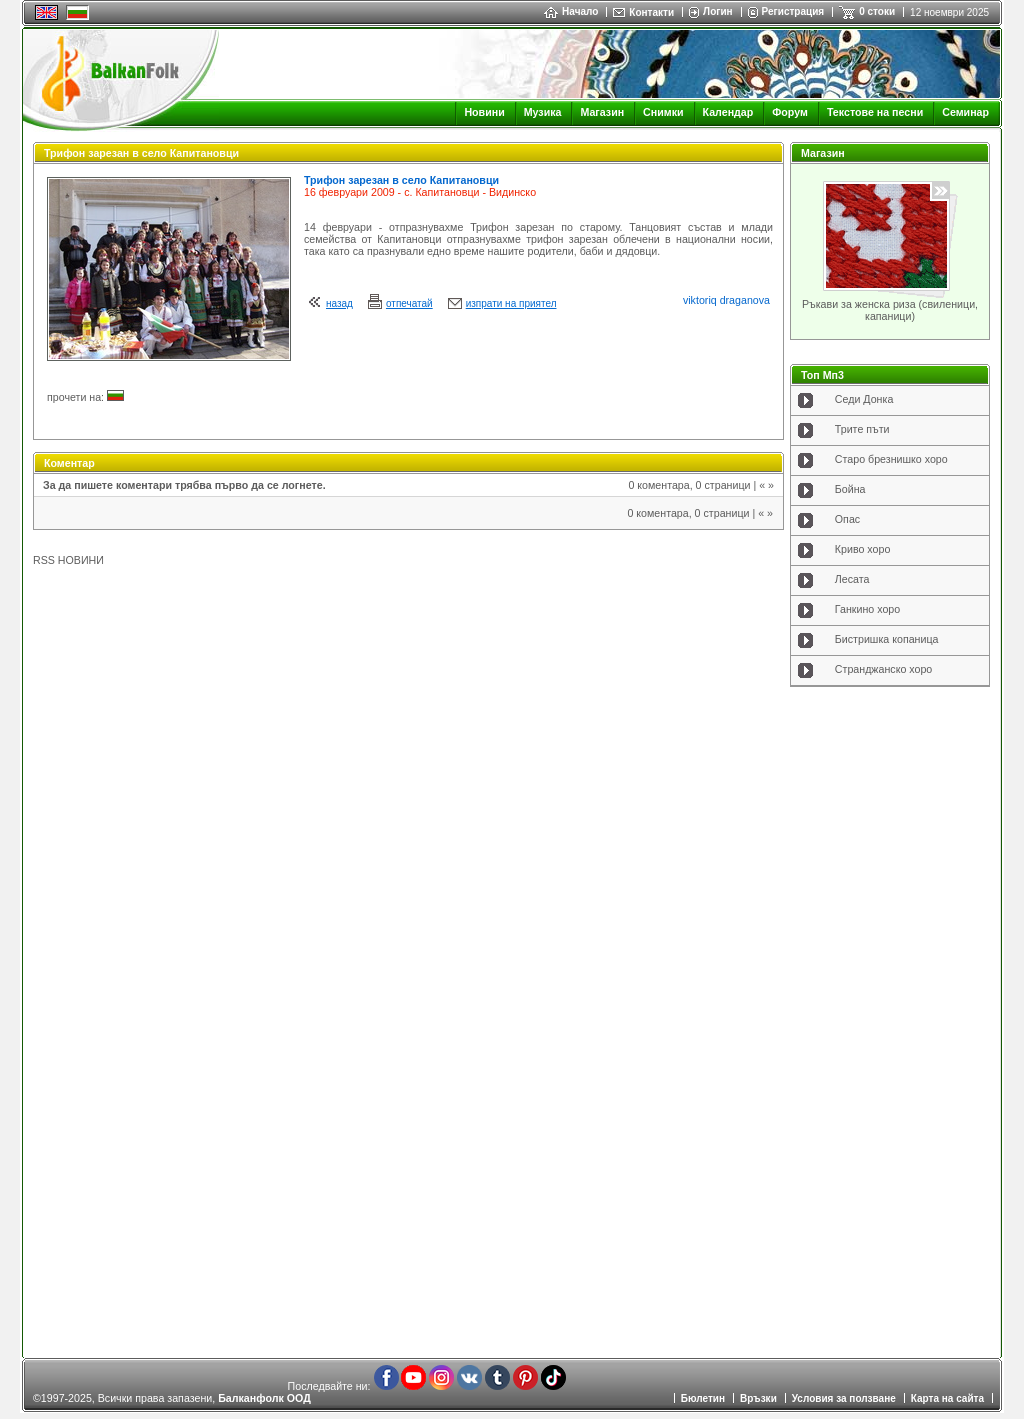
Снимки (663, 112)
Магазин (602, 112)
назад (339, 303)
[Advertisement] (890, 1016)
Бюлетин (703, 1398)
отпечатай (409, 303)
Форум (790, 112)
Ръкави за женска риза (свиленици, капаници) (890, 310)
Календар (728, 112)
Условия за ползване (844, 1398)
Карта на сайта (947, 1398)
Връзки (758, 1398)
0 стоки (877, 11)
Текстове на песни (875, 112)
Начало (571, 11)
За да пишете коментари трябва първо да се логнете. (184, 485)
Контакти (651, 12)
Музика (543, 112)
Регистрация (793, 11)
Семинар (965, 112)
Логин (717, 11)
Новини (484, 112)
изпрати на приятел (511, 303)
